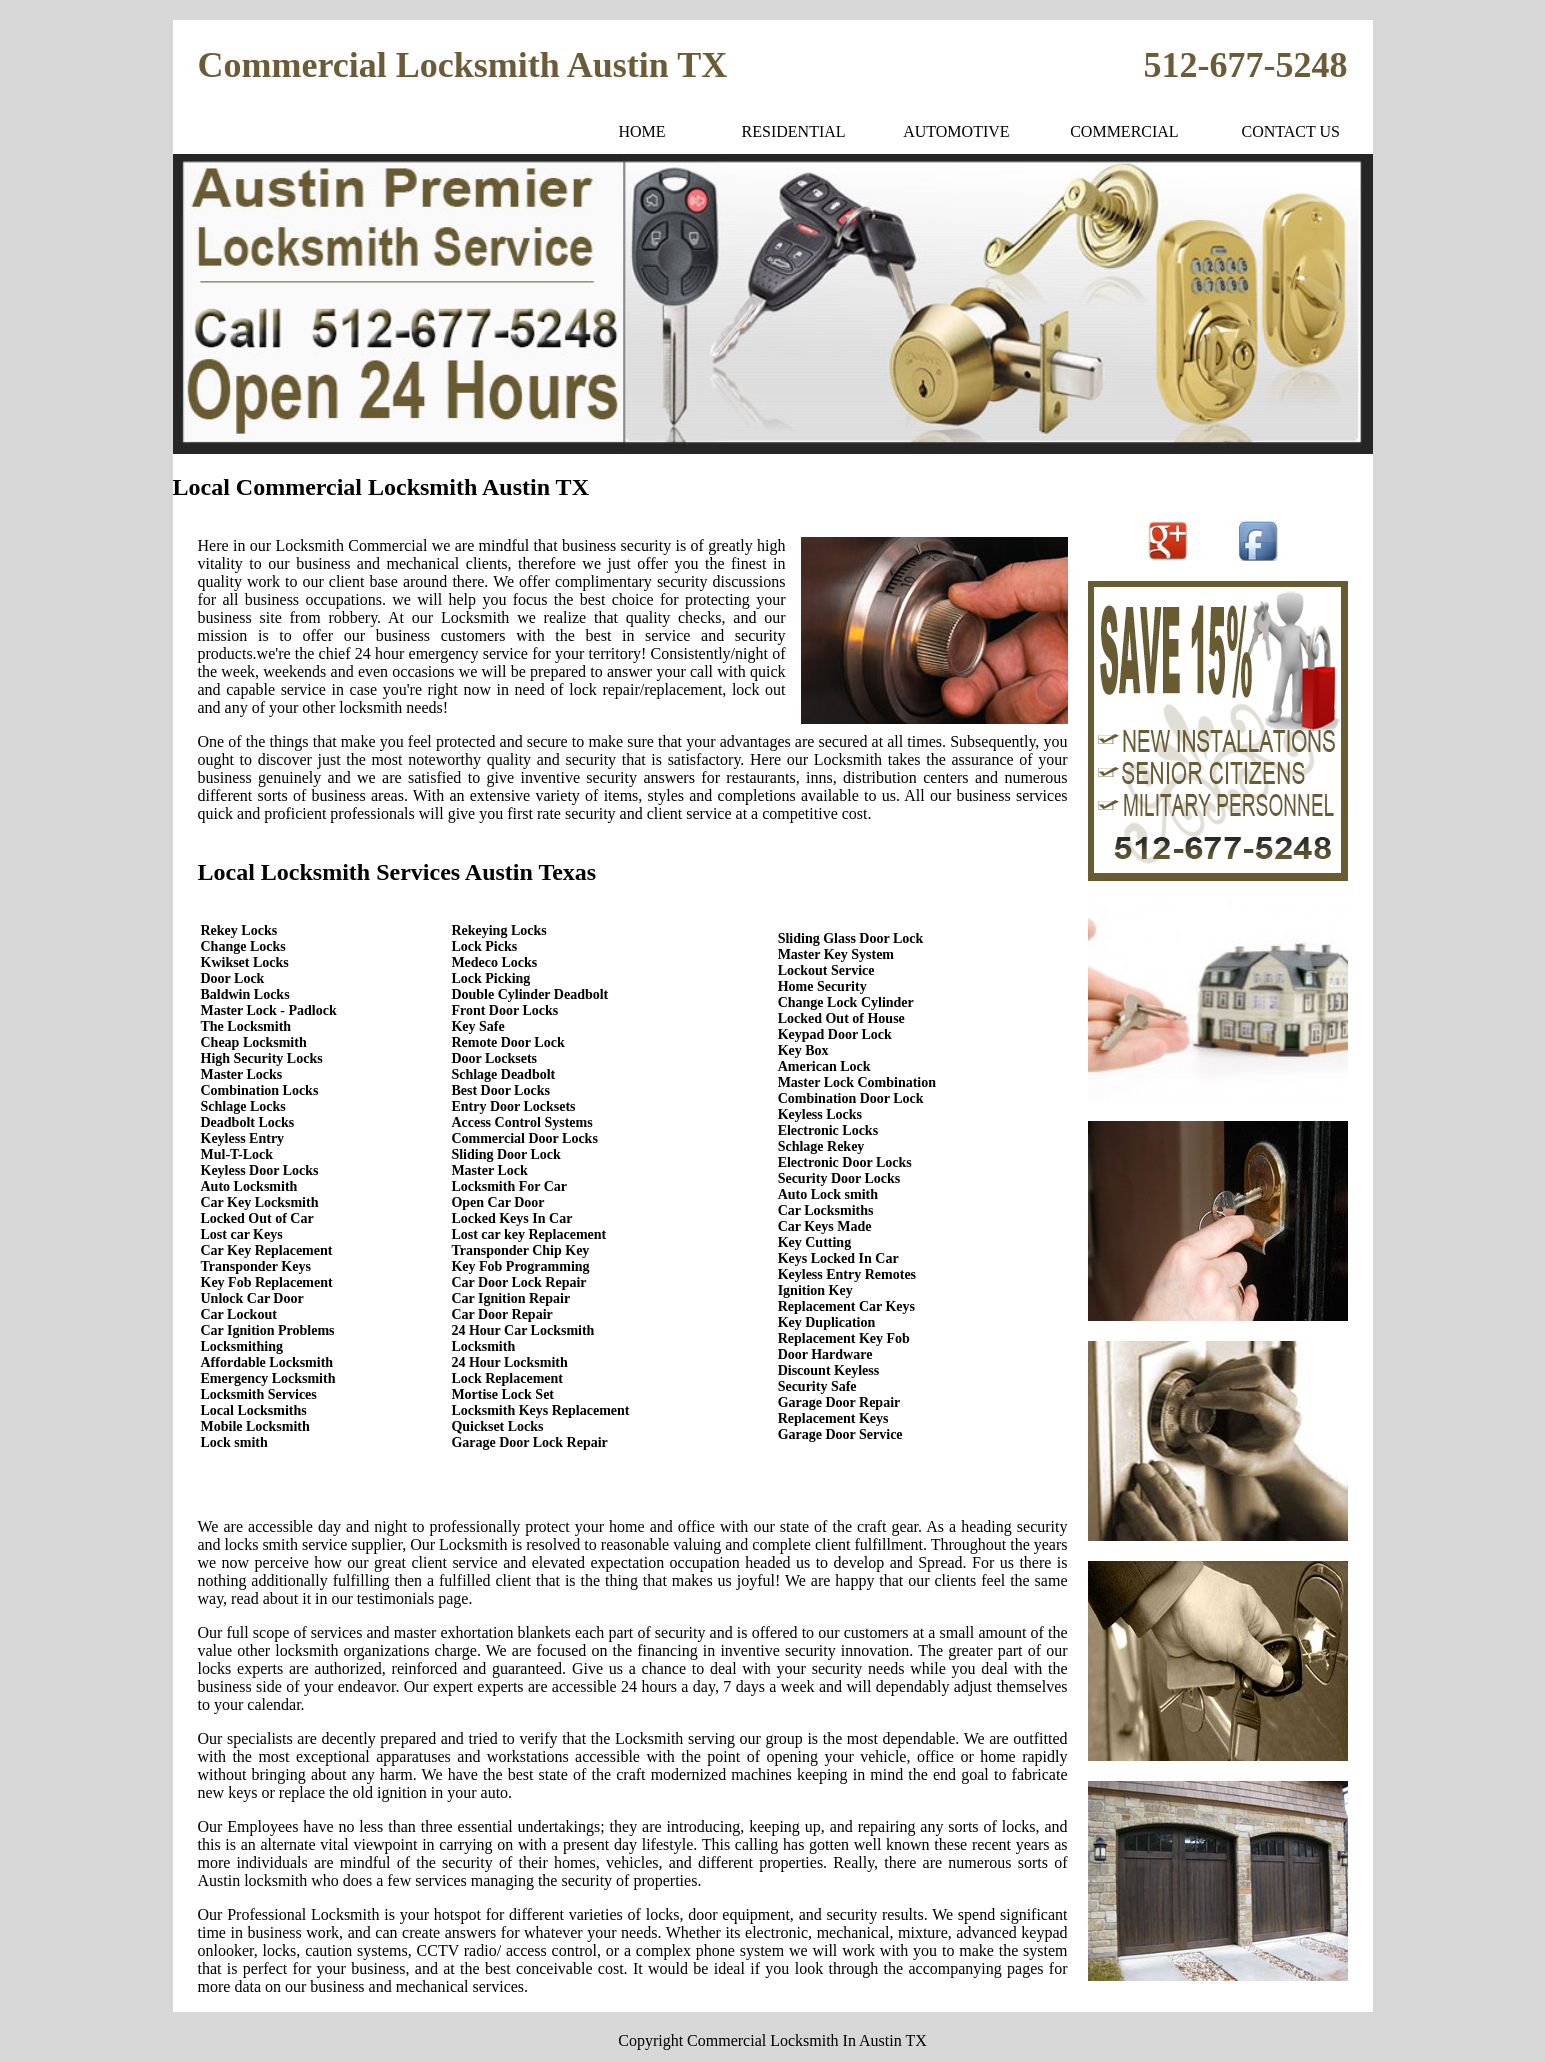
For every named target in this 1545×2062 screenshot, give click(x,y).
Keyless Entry (243, 1138)
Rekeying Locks (498, 930)
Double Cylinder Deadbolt (529, 994)
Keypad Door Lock (835, 1034)
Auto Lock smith (828, 1194)
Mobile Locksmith (255, 1426)
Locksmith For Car (509, 1186)
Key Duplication (827, 1322)
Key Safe (477, 1026)
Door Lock (233, 978)
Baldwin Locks (245, 994)
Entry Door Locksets (513, 1106)
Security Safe (817, 1386)
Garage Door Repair (839, 1402)
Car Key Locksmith (260, 1202)
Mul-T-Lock (237, 1154)
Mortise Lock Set (502, 1394)
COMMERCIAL (1124, 131)
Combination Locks (260, 1090)
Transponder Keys (256, 1266)
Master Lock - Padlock (269, 1010)
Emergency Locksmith (268, 1378)
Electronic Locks (828, 1130)
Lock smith (234, 1442)
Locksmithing (242, 1346)
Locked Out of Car (257, 1218)
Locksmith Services (259, 1394)
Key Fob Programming (520, 1266)
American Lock (824, 1066)
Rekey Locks (239, 930)
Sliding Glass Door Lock (851, 938)
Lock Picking (490, 978)
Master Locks (242, 1074)
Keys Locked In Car (838, 1258)
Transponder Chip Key (520, 1250)
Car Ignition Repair (510, 1298)
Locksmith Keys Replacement (540, 1410)
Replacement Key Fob (844, 1338)
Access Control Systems (521, 1122)
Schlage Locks (243, 1106)
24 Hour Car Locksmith (522, 1330)
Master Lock (489, 1170)
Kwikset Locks (245, 962)
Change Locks (243, 946)
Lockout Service (826, 970)
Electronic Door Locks (845, 1162)
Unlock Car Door (252, 1298)
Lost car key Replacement (528, 1234)
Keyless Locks (820, 1114)
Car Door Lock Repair (518, 1282)
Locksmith (483, 1346)
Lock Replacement (507, 1378)
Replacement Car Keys (846, 1306)
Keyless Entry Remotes (847, 1274)
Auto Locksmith (249, 1186)
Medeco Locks (494, 962)
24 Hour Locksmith (509, 1362)
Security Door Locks (839, 1178)
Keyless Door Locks (260, 1170)
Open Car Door (497, 1202)
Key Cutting (815, 1242)
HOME (642, 131)
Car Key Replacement (267, 1250)
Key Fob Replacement (267, 1282)
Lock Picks (484, 946)
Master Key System (836, 954)
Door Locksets (494, 1058)
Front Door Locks (504, 1010)
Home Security (822, 986)
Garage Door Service (840, 1434)
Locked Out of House (841, 1018)
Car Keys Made (825, 1226)
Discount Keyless (829, 1370)
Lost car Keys (242, 1234)
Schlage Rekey (821, 1146)
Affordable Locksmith (267, 1362)
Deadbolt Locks (248, 1122)
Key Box (803, 1050)
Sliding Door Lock (505, 1154)
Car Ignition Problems (268, 1330)
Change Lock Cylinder (846, 1002)
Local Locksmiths (254, 1410)
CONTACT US (1290, 131)
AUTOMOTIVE (956, 131)
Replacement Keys (833, 1418)
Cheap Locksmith (254, 1042)
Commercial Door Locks (524, 1138)
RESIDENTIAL (794, 131)
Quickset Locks (497, 1426)
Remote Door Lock (507, 1042)
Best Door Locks (500, 1090)
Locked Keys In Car (511, 1218)
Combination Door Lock (851, 1098)
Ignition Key (815, 1290)
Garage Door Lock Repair (529, 1442)
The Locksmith (246, 1026)
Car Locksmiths (826, 1210)
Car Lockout (239, 1314)
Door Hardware (825, 1354)
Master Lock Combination (857, 1082)
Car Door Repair (501, 1314)
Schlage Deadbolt (503, 1074)
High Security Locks (262, 1058)
